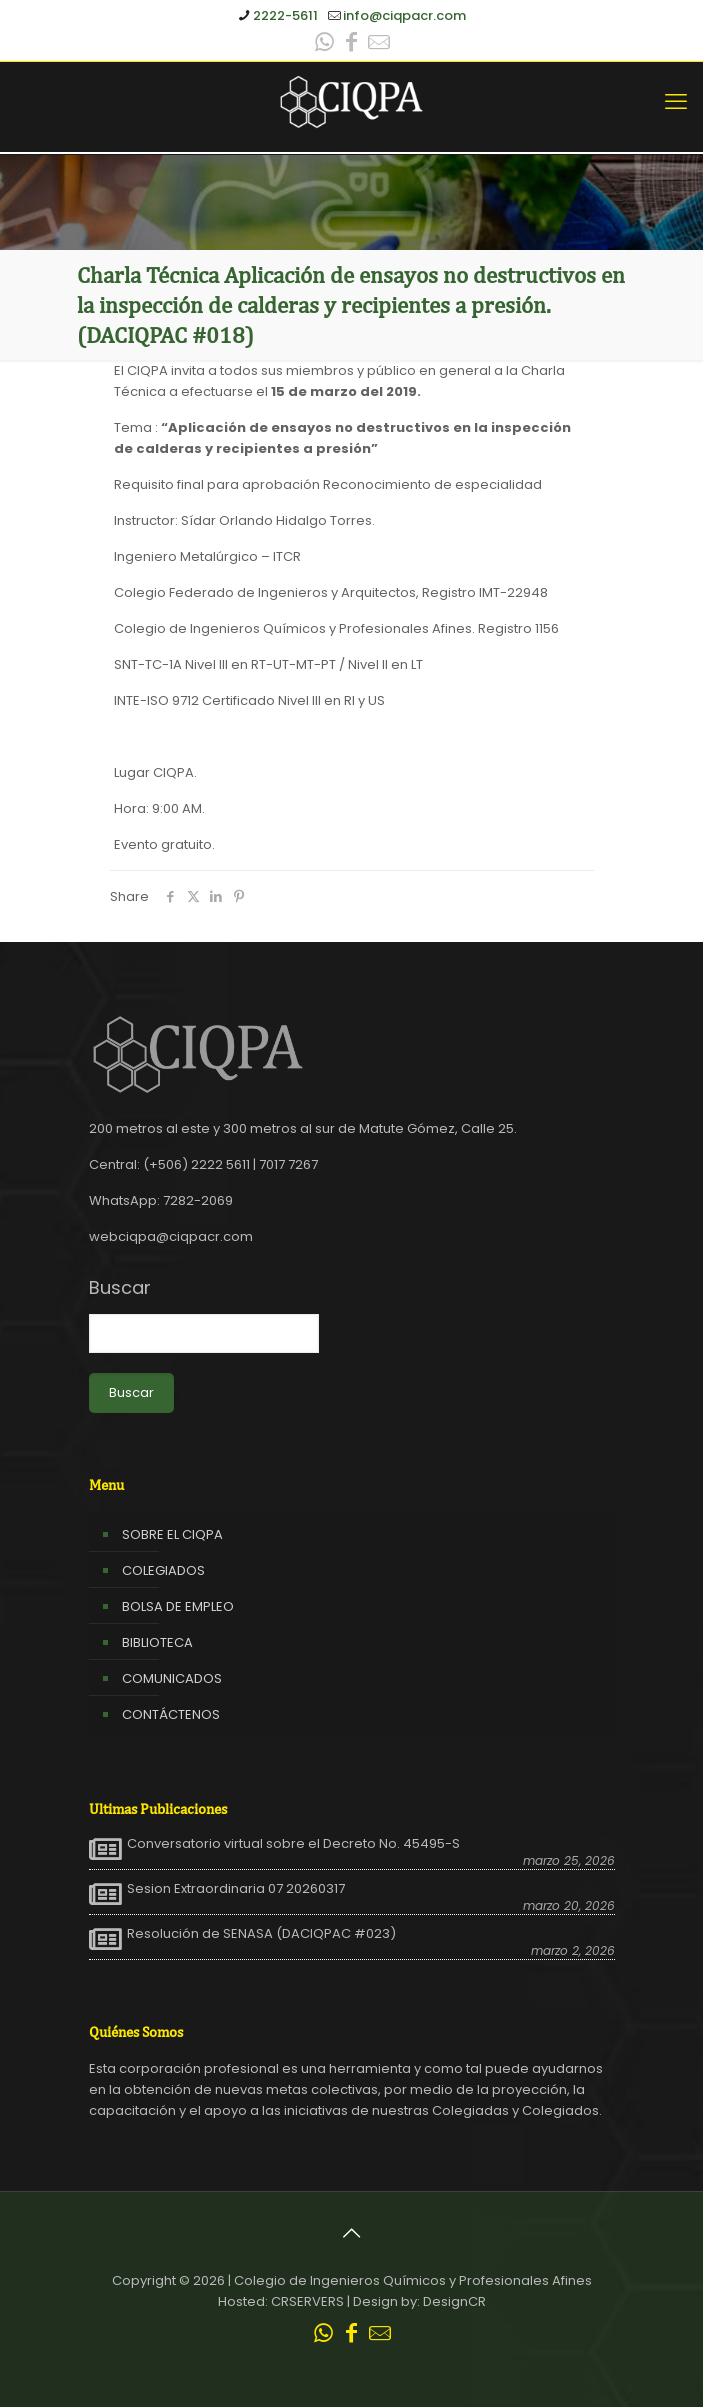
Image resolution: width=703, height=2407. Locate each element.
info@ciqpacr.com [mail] (404, 15)
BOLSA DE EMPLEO (178, 1606)
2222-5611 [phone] (285, 15)
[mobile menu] (676, 102)
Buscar (120, 1288)
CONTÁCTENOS (171, 1714)
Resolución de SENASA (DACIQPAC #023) (261, 1934)
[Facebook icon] (352, 44)
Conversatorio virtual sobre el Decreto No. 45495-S (293, 1844)
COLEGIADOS (163, 1570)
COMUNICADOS (172, 1678)
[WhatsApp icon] (325, 44)
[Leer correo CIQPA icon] (379, 44)
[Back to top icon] (352, 2233)
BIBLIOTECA (157, 1642)
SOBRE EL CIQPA (172, 1534)
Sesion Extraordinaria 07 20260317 (236, 1889)
